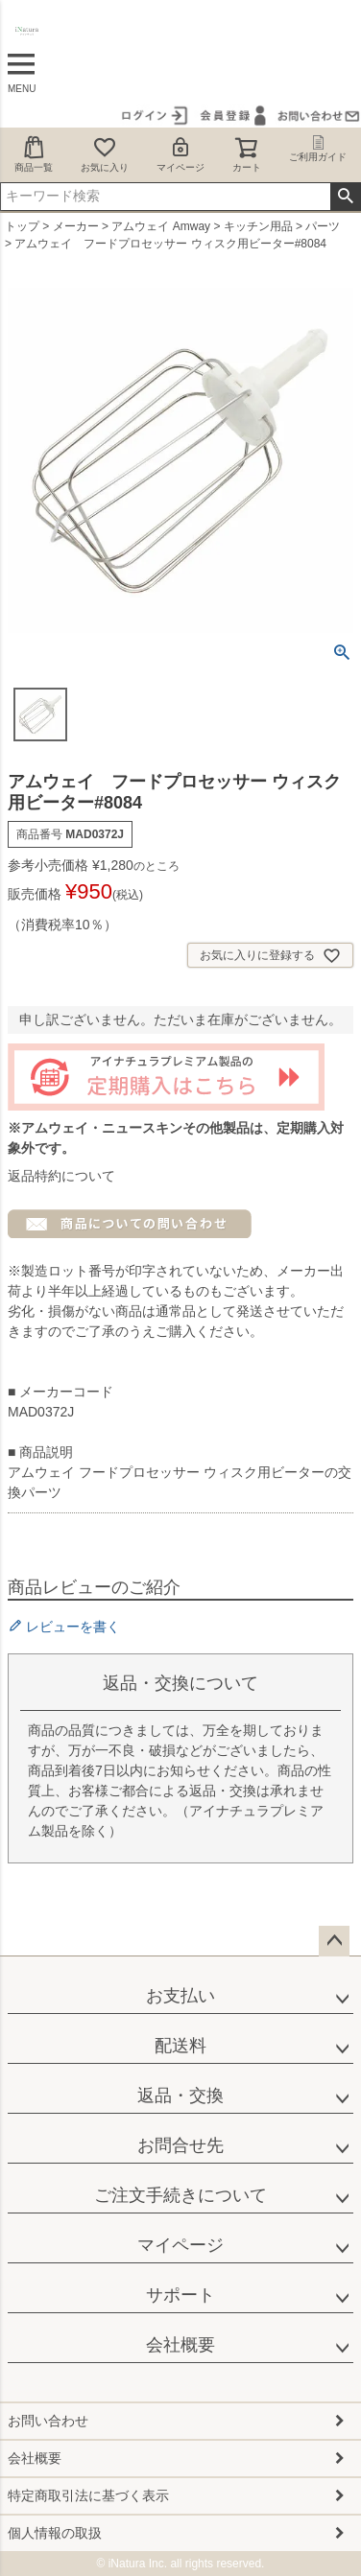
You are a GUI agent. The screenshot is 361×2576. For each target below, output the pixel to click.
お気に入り (105, 154)
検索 (345, 196)
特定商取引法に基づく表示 (88, 2495)
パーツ (322, 226)
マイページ (180, 154)
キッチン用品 (258, 226)
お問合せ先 (180, 2145)
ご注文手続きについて (180, 2195)
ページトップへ (334, 1941)
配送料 (180, 2045)
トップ (22, 226)
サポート (180, 2295)
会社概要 (180, 2344)
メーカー (76, 226)
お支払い (180, 1995)
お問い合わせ (48, 2420)
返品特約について (61, 1175)
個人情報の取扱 (55, 2533)
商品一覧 (33, 154)
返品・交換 (180, 2095)
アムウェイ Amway (160, 226)
